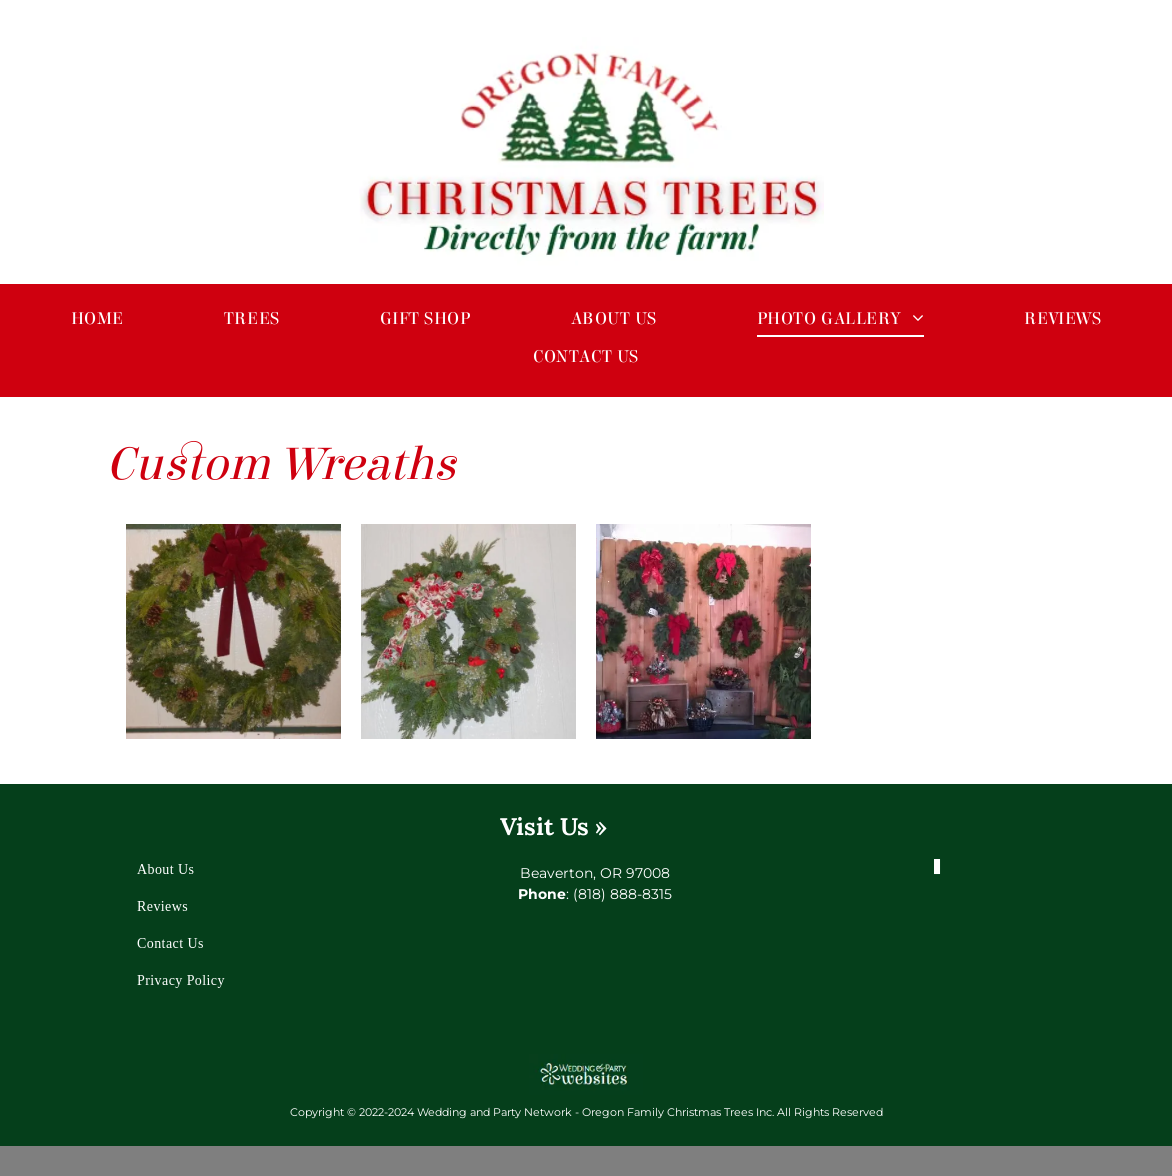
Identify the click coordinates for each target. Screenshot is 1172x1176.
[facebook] (938, 861)
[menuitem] (97, 318)
